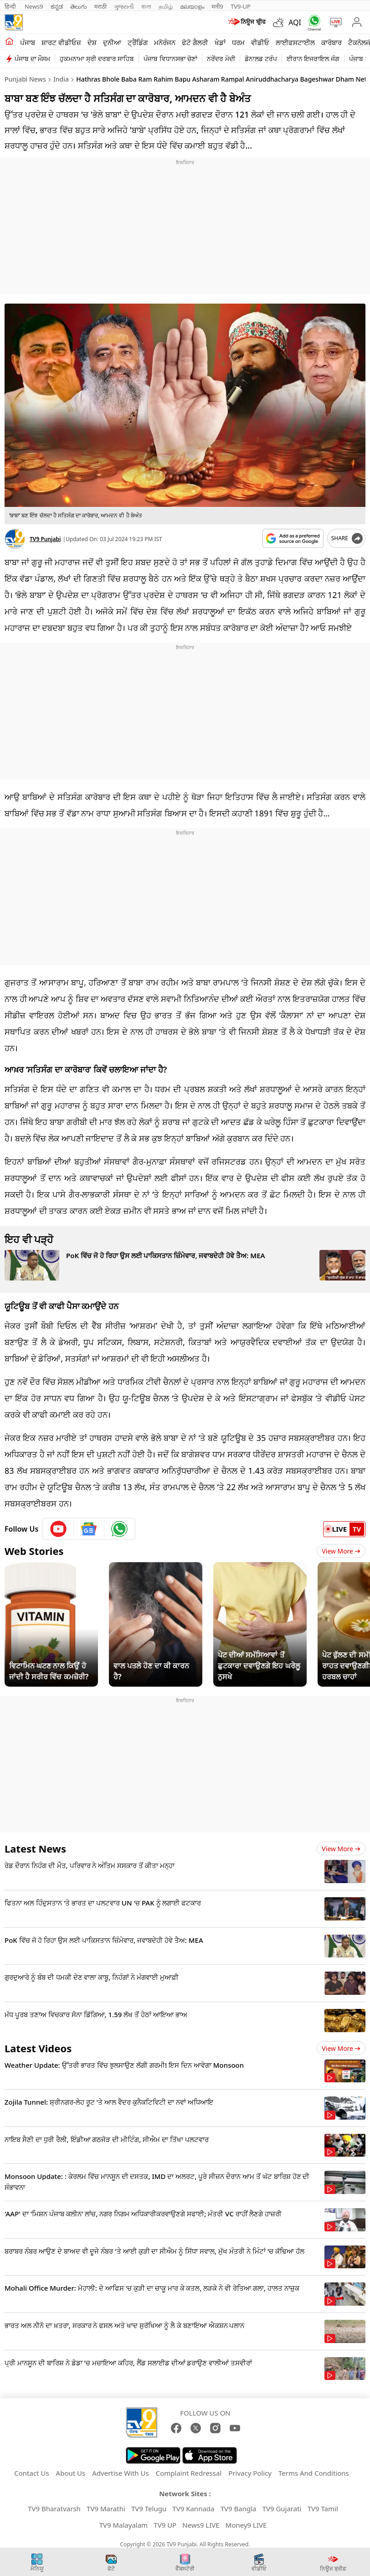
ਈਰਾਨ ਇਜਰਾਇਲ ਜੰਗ (313, 58)
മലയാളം (192, 6)
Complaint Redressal (189, 2473)
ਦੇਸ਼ (92, 42)
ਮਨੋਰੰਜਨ (164, 42)
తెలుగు (78, 6)
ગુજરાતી (124, 6)
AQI (294, 22)
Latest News (35, 1848)
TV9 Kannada (193, 2508)
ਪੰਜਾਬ (27, 42)
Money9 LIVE (246, 2525)
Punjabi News (25, 79)
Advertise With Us (120, 2473)
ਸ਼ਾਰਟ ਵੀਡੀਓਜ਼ (61, 42)
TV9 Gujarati (282, 2508)
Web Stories (34, 1551)
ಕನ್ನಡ (57, 6)
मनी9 (217, 6)
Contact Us (31, 2473)
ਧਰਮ (238, 42)
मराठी (100, 6)
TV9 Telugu (148, 2508)
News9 (34, 6)
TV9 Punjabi (45, 539)
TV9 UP (165, 2525)
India (61, 79)
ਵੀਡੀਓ (260, 42)
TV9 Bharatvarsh (54, 2508)
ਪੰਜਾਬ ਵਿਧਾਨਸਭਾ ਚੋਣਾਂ (170, 58)
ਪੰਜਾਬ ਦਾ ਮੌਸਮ (32, 58)
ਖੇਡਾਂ (220, 42)
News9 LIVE (200, 2525)
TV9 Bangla (239, 2508)
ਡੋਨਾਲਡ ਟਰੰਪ (261, 58)
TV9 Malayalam (123, 2525)
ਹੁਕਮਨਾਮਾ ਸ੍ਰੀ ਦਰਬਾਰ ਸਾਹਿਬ (97, 58)
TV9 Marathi (106, 2508)
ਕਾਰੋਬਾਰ (331, 42)
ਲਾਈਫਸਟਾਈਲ (295, 42)
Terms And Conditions (313, 2473)
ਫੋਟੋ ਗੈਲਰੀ (195, 42)
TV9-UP (241, 6)
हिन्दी (11, 6)
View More (341, 1551)
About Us (71, 2473)
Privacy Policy (250, 2473)
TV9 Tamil (323, 2508)
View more (341, 1848)
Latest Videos (38, 2048)
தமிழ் (166, 6)
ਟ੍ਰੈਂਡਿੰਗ (138, 42)
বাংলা (146, 6)
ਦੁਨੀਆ (112, 42)
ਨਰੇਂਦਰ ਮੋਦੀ (221, 58)
